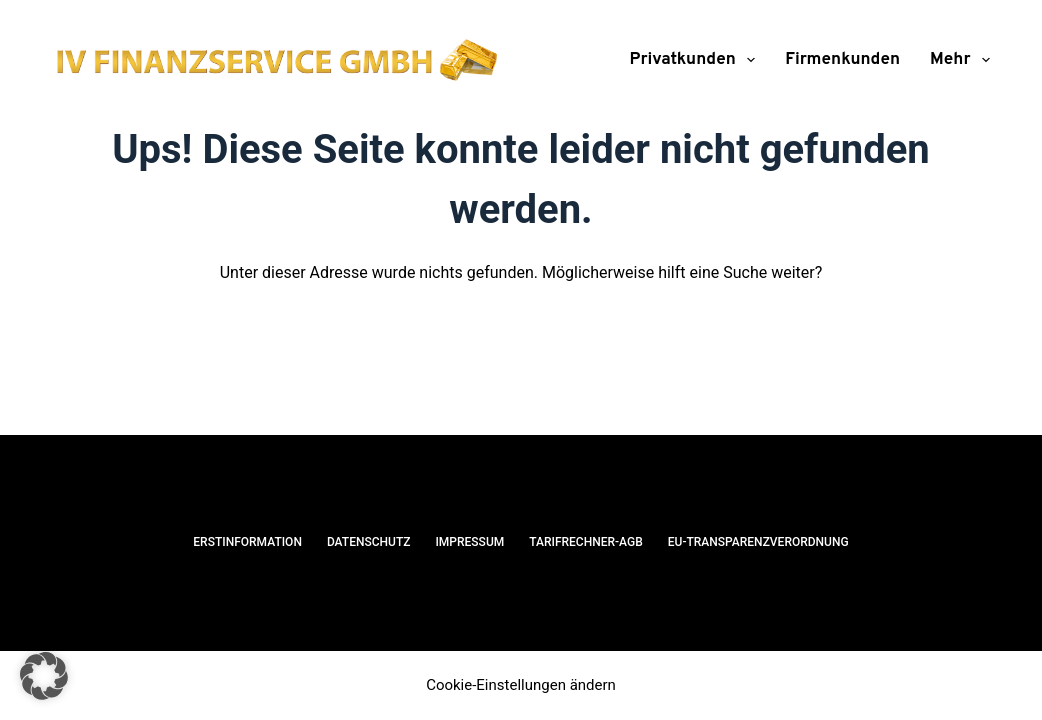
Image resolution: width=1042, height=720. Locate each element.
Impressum (469, 542)
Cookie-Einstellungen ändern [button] (521, 685)
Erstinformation (247, 542)
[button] (44, 676)
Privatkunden (697, 60)
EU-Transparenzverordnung (758, 542)
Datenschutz (369, 542)
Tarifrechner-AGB (586, 542)
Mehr (960, 60)
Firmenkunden (842, 60)
